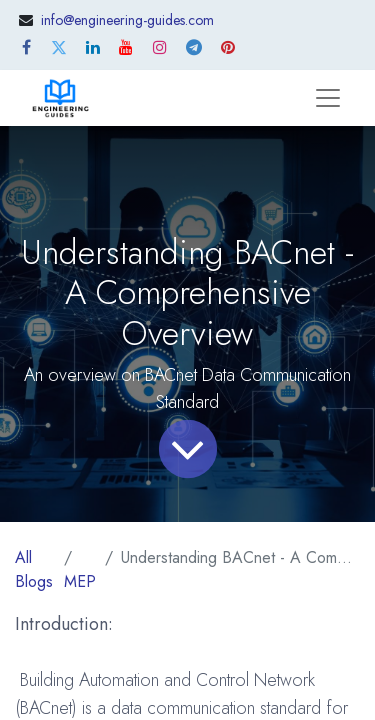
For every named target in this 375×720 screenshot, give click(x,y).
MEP (80, 581)
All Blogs (34, 569)
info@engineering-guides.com (127, 20)
